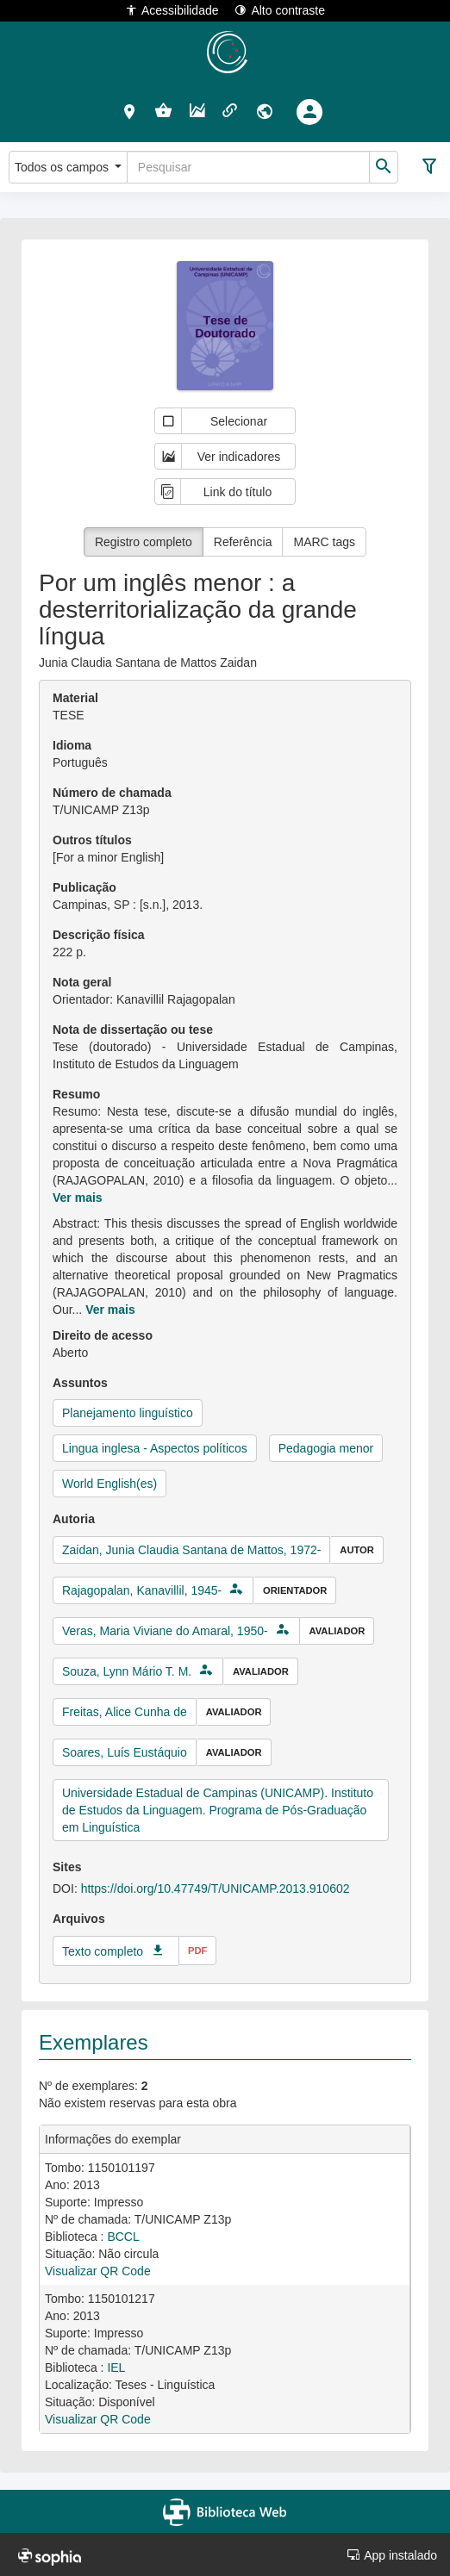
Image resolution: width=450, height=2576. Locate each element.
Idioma (72, 745)
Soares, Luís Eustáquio (124, 1752)
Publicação (84, 887)
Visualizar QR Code (98, 2271)
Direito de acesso (103, 1335)
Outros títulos (92, 840)
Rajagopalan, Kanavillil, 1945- (142, 1590)
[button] (130, 111)
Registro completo (143, 542)
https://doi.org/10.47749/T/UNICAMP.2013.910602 (215, 1888)
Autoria (74, 1519)
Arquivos (79, 1919)
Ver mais (78, 1197)
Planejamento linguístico (127, 1413)
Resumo (76, 1094)
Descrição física (99, 935)
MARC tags (324, 542)
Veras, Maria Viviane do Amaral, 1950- (165, 1631)
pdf (197, 1950)
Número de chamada (112, 793)
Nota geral (82, 982)
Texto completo (102, 1951)
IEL (116, 2367)
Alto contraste (279, 9)
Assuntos (80, 1383)
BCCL (123, 2236)
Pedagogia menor (326, 1448)
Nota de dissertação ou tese (133, 1029)
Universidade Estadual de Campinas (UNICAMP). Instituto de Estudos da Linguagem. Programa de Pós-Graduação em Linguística (217, 1810)
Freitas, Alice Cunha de (124, 1712)
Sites (67, 1867)
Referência (243, 542)
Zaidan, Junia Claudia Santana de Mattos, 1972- (191, 1550)
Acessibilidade (172, 9)
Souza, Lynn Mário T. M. (126, 1671)
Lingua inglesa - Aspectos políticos (154, 1448)
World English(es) (109, 1483)
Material (75, 698)
